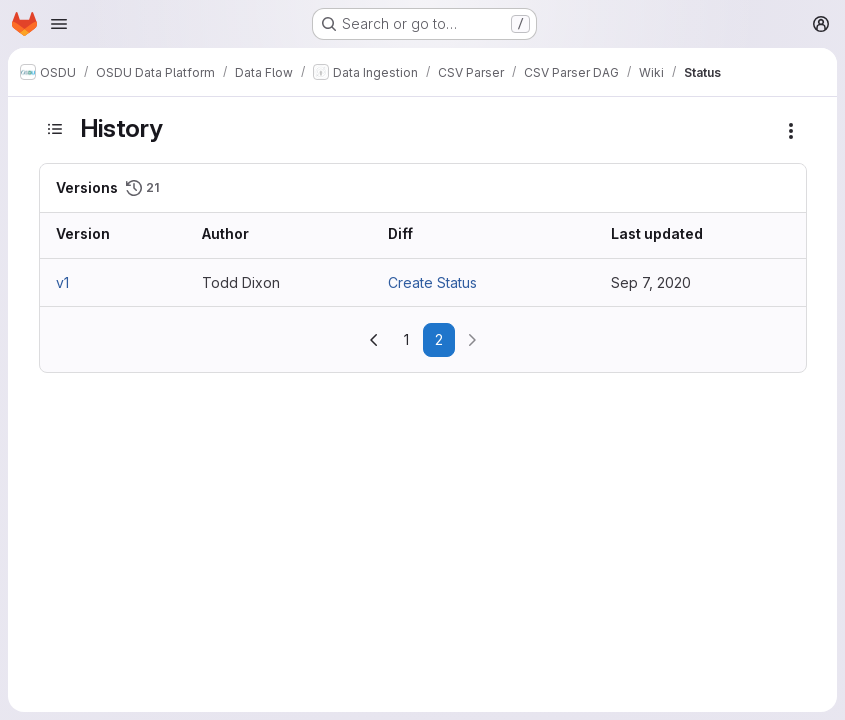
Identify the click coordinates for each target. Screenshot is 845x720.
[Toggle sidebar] (55, 129)
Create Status (432, 282)
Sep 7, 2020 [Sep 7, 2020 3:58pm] (651, 282)
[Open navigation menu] (59, 24)
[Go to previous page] (374, 340)
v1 (62, 282)
